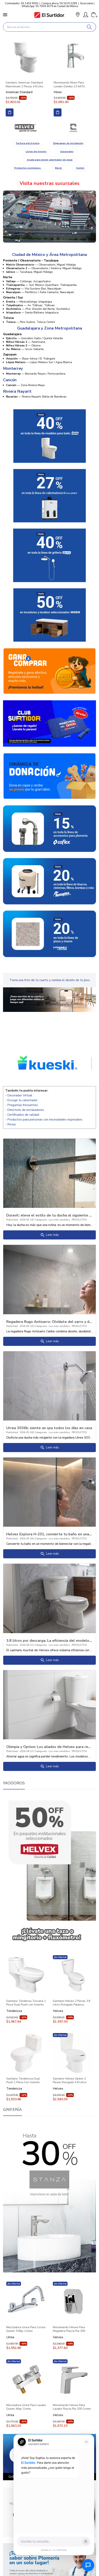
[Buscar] (89, 27)
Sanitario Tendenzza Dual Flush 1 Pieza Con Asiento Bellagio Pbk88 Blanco (23, 2080)
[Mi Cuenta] (85, 15)
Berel (58, 168)
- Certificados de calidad (22, 1114)
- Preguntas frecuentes (21, 1105)
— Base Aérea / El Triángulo (30, 358)
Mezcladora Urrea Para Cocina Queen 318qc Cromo (25, 2329)
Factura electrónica (27, 143)
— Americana (25, 342)
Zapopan (10, 354)
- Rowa (10, 1124)
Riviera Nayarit (17, 391)
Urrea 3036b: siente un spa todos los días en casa (49, 1428)
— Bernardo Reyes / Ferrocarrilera (35, 374)
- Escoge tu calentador (21, 1100)
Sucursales (86, 3)
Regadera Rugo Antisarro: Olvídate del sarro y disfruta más (49, 1321)
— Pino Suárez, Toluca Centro (30, 322)
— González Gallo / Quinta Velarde (34, 338)
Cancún (10, 380)
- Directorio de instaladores (24, 1110)
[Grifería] (49, 2197)
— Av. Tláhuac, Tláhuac (30, 305)
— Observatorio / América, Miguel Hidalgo (44, 268)
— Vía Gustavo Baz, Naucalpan (33, 288)
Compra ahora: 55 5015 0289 (59, 3)
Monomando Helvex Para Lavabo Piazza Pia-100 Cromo (72, 2407)
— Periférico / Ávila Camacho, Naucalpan (40, 292)
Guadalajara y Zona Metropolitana (49, 328)
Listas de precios (36, 151)
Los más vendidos (60, 1219)
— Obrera (23, 345)
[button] (77, 15)
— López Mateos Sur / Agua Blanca (39, 362)
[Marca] (25, 128)
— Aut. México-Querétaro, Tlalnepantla (41, 285)
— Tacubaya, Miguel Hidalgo (29, 272)
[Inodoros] (49, 1870)
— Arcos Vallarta (25, 349)
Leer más (49, 1235)
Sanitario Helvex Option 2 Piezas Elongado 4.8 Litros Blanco (69, 2080)
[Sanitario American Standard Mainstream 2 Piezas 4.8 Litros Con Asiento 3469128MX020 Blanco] (25, 56)
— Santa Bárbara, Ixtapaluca (32, 312)
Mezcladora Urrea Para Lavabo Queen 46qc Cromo (26, 2407)
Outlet (80, 168)
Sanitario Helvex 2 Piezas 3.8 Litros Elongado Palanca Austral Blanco (71, 2002)
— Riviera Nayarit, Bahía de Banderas (36, 397)
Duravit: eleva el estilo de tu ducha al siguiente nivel (49, 1215)
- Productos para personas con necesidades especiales (43, 1119)
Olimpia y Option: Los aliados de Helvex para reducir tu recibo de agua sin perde (49, 1746)
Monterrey (13, 368)
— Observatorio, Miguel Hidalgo (41, 265)
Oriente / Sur (13, 297)
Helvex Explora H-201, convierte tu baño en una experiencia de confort (49, 1534)
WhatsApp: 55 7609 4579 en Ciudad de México (50, 6)
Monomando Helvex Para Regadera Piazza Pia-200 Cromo (69, 2329)
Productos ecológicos (27, 168)
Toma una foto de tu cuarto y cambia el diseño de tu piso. (49, 980)
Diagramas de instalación (68, 143)
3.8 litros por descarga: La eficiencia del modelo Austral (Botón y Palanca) (49, 1640)
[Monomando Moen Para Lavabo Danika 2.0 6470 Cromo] (73, 56)
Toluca (8, 318)
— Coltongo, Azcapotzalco (28, 281)
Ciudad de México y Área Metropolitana (49, 254)
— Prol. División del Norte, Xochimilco (38, 309)
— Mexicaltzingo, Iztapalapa (29, 302)
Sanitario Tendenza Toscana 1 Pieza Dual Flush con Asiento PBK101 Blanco (26, 2002)
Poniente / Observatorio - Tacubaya (30, 260)
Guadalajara (12, 334)
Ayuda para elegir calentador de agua (49, 159)
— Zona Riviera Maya (25, 385)
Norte (7, 277)
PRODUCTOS (79, 1219)
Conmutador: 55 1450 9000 (21, 3)
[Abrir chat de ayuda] (88, 2565)
